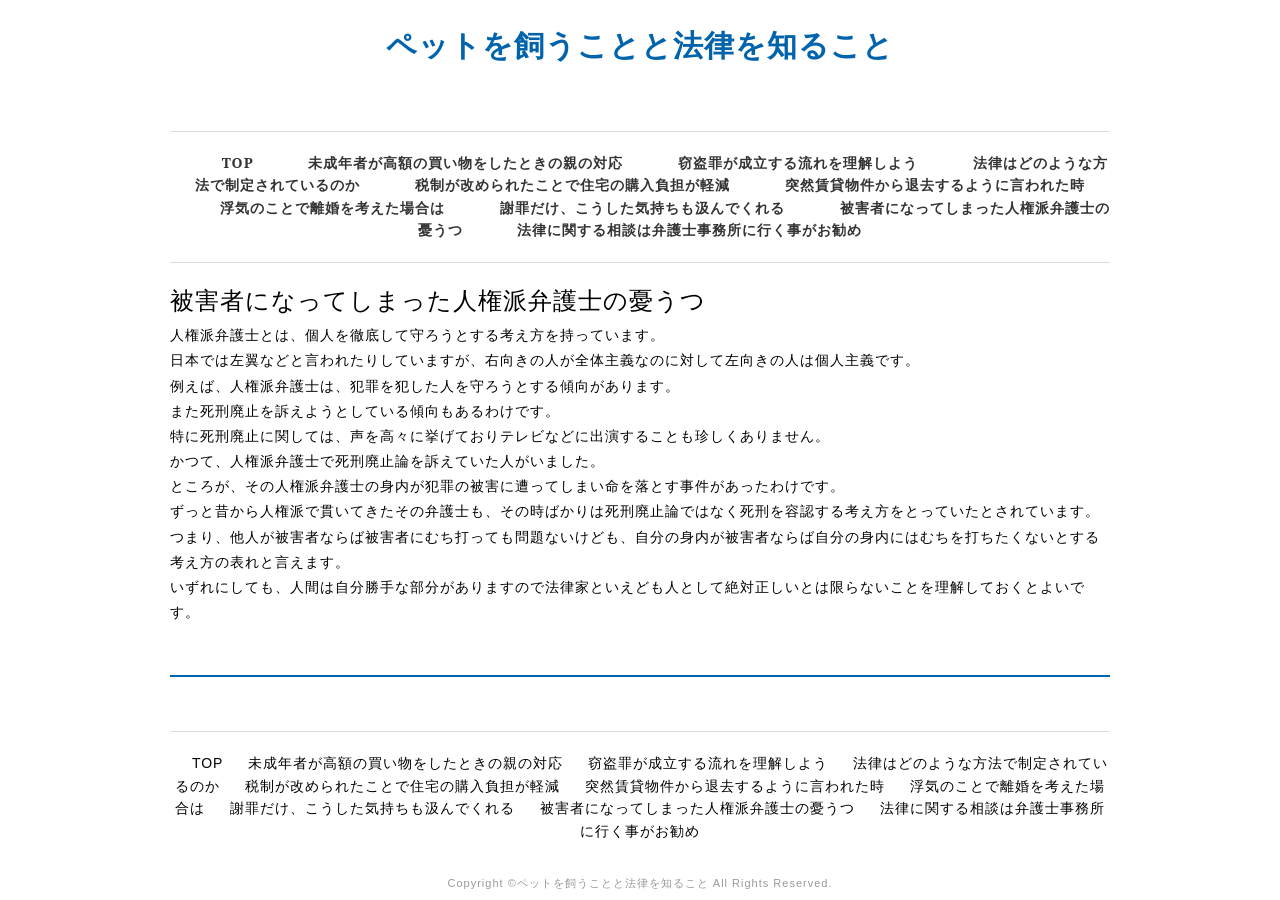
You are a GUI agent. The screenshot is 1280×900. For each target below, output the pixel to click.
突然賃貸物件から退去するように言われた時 (935, 184)
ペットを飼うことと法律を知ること (640, 44)
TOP (238, 162)
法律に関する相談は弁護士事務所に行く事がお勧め (689, 229)
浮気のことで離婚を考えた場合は (332, 207)
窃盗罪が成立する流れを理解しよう (798, 162)
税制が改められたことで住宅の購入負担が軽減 (572, 184)
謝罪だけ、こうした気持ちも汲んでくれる (642, 207)
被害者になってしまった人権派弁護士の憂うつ (697, 808)
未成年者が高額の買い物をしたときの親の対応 (465, 162)
